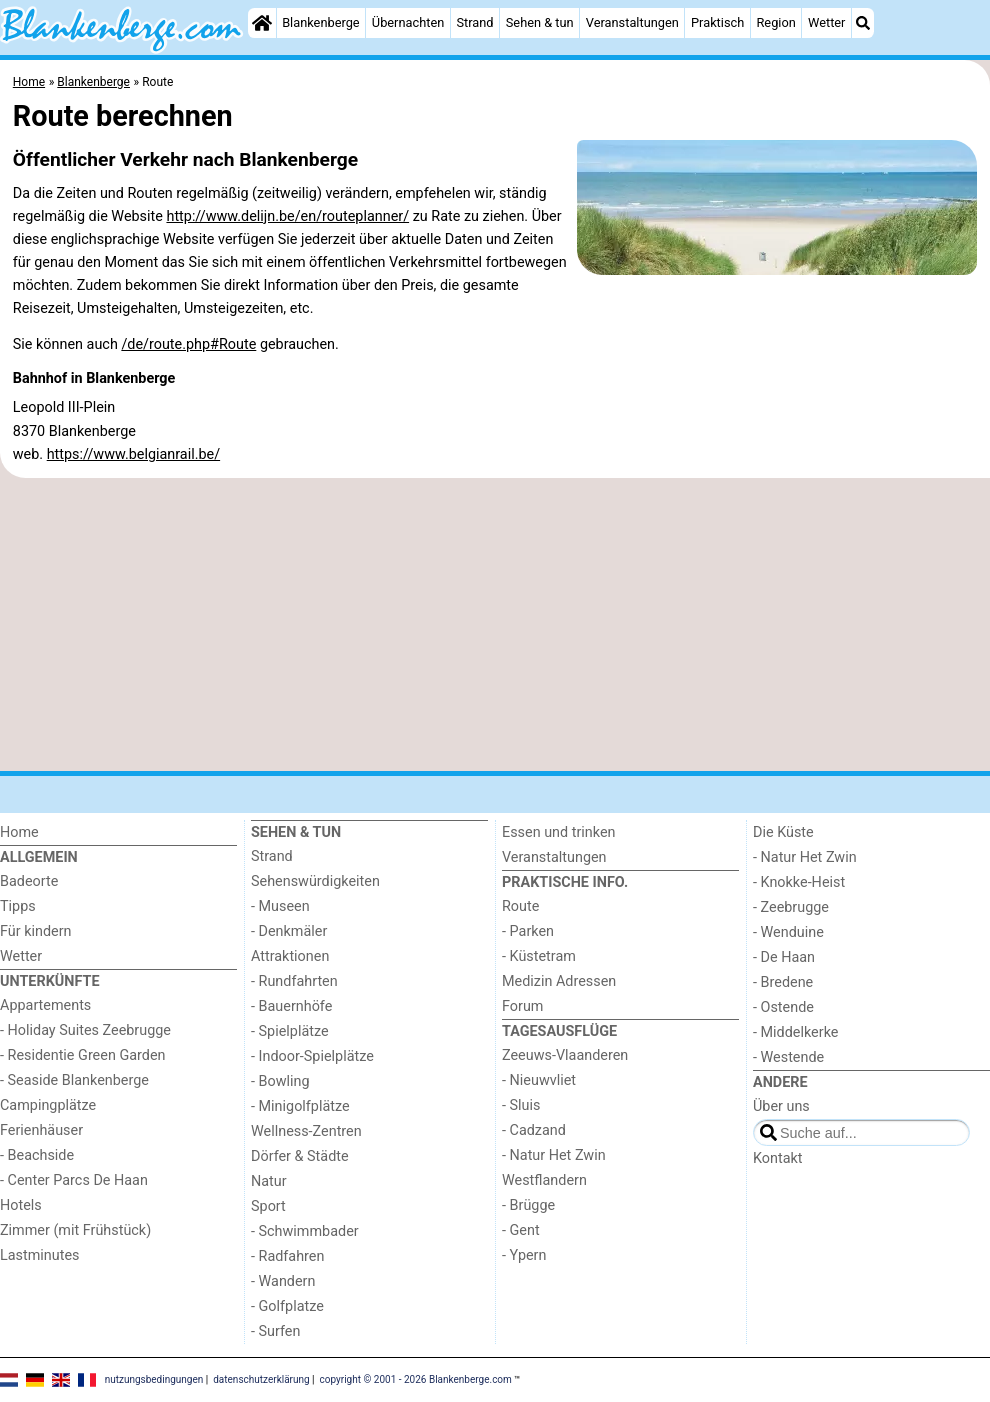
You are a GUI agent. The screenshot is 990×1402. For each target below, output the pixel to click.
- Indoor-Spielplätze (312, 1056)
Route (520, 906)
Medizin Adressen (559, 981)
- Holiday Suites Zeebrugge (85, 1030)
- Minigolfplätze (300, 1106)
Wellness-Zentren (306, 1131)
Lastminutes (39, 1255)
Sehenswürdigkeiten (315, 881)
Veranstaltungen (632, 22)
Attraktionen (290, 956)
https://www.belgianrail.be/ (133, 454)
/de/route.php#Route (188, 344)
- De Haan (784, 957)
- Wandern (283, 1281)
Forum (522, 1006)
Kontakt (778, 1158)
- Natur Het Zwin (554, 1155)
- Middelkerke (795, 1032)
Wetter (826, 22)
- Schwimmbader (305, 1231)
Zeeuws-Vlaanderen (565, 1055)
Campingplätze (48, 1105)
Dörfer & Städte (300, 1156)
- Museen (280, 906)
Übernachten (408, 22)
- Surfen (275, 1331)
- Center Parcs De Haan (74, 1180)
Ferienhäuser (41, 1130)
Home (19, 832)
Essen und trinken (559, 832)
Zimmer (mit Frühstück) (75, 1230)
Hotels (21, 1205)
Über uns (781, 1106)
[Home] (262, 23)
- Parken (528, 931)
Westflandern (544, 1180)
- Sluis (521, 1105)
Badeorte (29, 881)
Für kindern (36, 931)
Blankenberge (321, 22)
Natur (269, 1181)
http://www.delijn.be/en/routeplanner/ (287, 216)
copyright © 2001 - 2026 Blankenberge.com (416, 1379)
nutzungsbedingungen (154, 1379)
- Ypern (524, 1255)
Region (775, 22)
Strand (474, 22)
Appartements (45, 1005)
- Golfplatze (287, 1306)
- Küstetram (539, 956)
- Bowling (280, 1081)
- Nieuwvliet (539, 1080)
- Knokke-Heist (799, 882)
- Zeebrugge (791, 907)
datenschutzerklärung (261, 1379)
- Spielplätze (290, 1031)
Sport (268, 1206)
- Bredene (783, 982)
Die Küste (783, 832)
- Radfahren (287, 1256)
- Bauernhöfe (291, 1006)
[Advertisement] (495, 625)
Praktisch (717, 22)
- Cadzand (534, 1130)
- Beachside (37, 1155)
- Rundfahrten (294, 981)
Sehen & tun (540, 22)
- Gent (521, 1230)
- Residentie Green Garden (82, 1055)
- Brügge (528, 1205)
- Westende (788, 1057)
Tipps (18, 906)
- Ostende (783, 1007)
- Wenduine (788, 932)
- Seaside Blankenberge (74, 1080)
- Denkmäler (289, 931)
